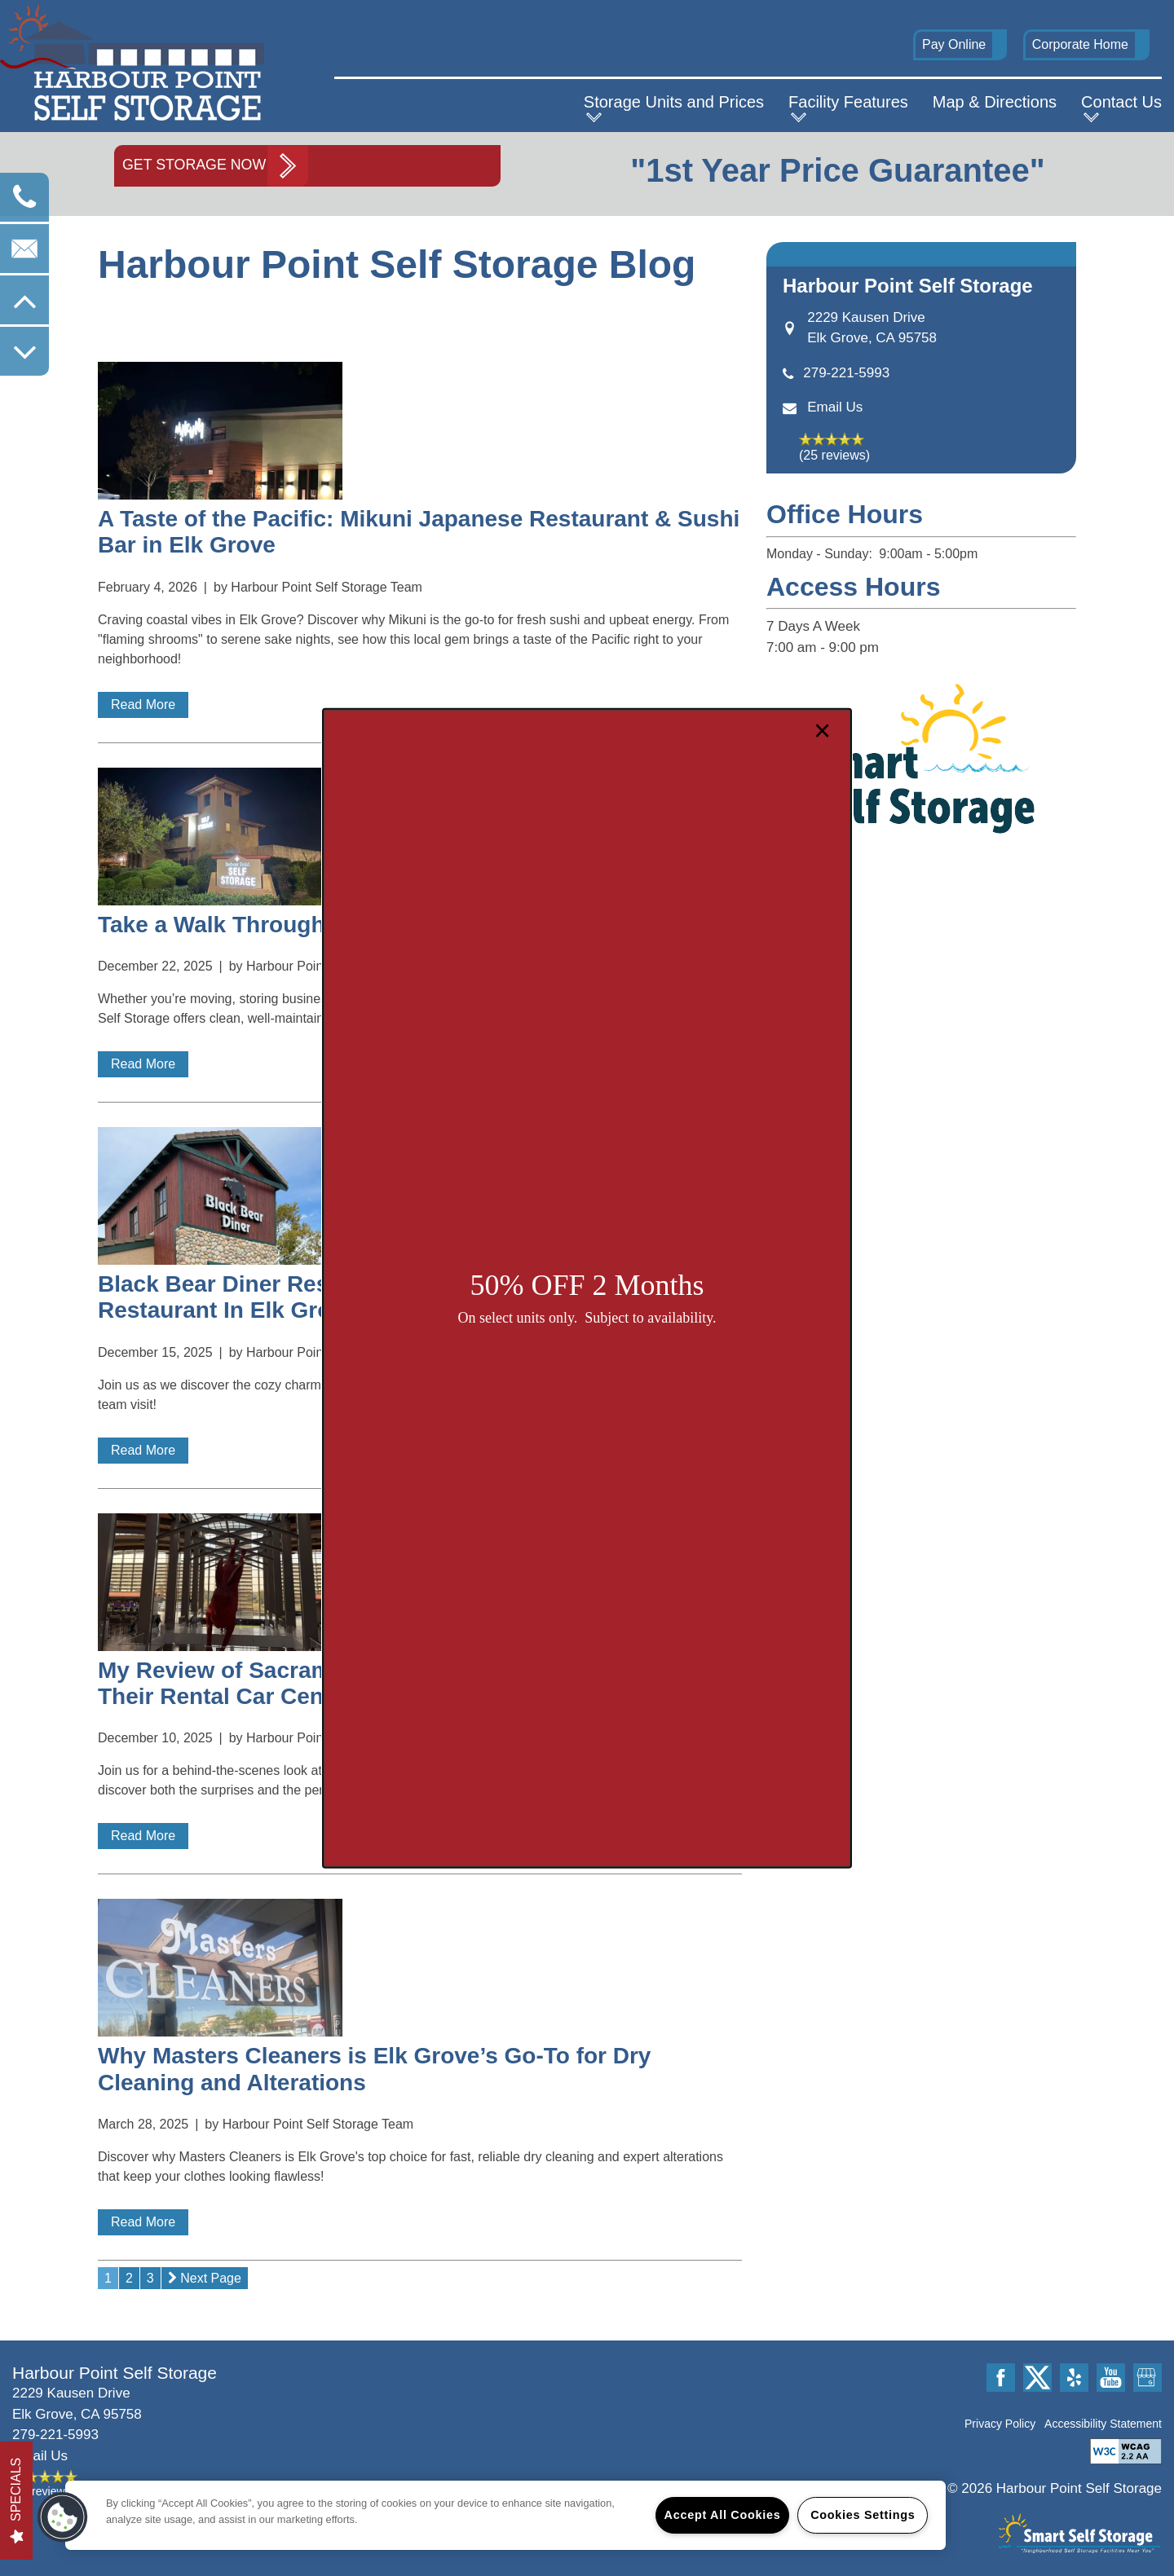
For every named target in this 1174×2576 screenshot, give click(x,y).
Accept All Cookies (722, 2514)
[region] (505, 2515)
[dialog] (587, 1287)
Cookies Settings (862, 2514)
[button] (63, 2517)
